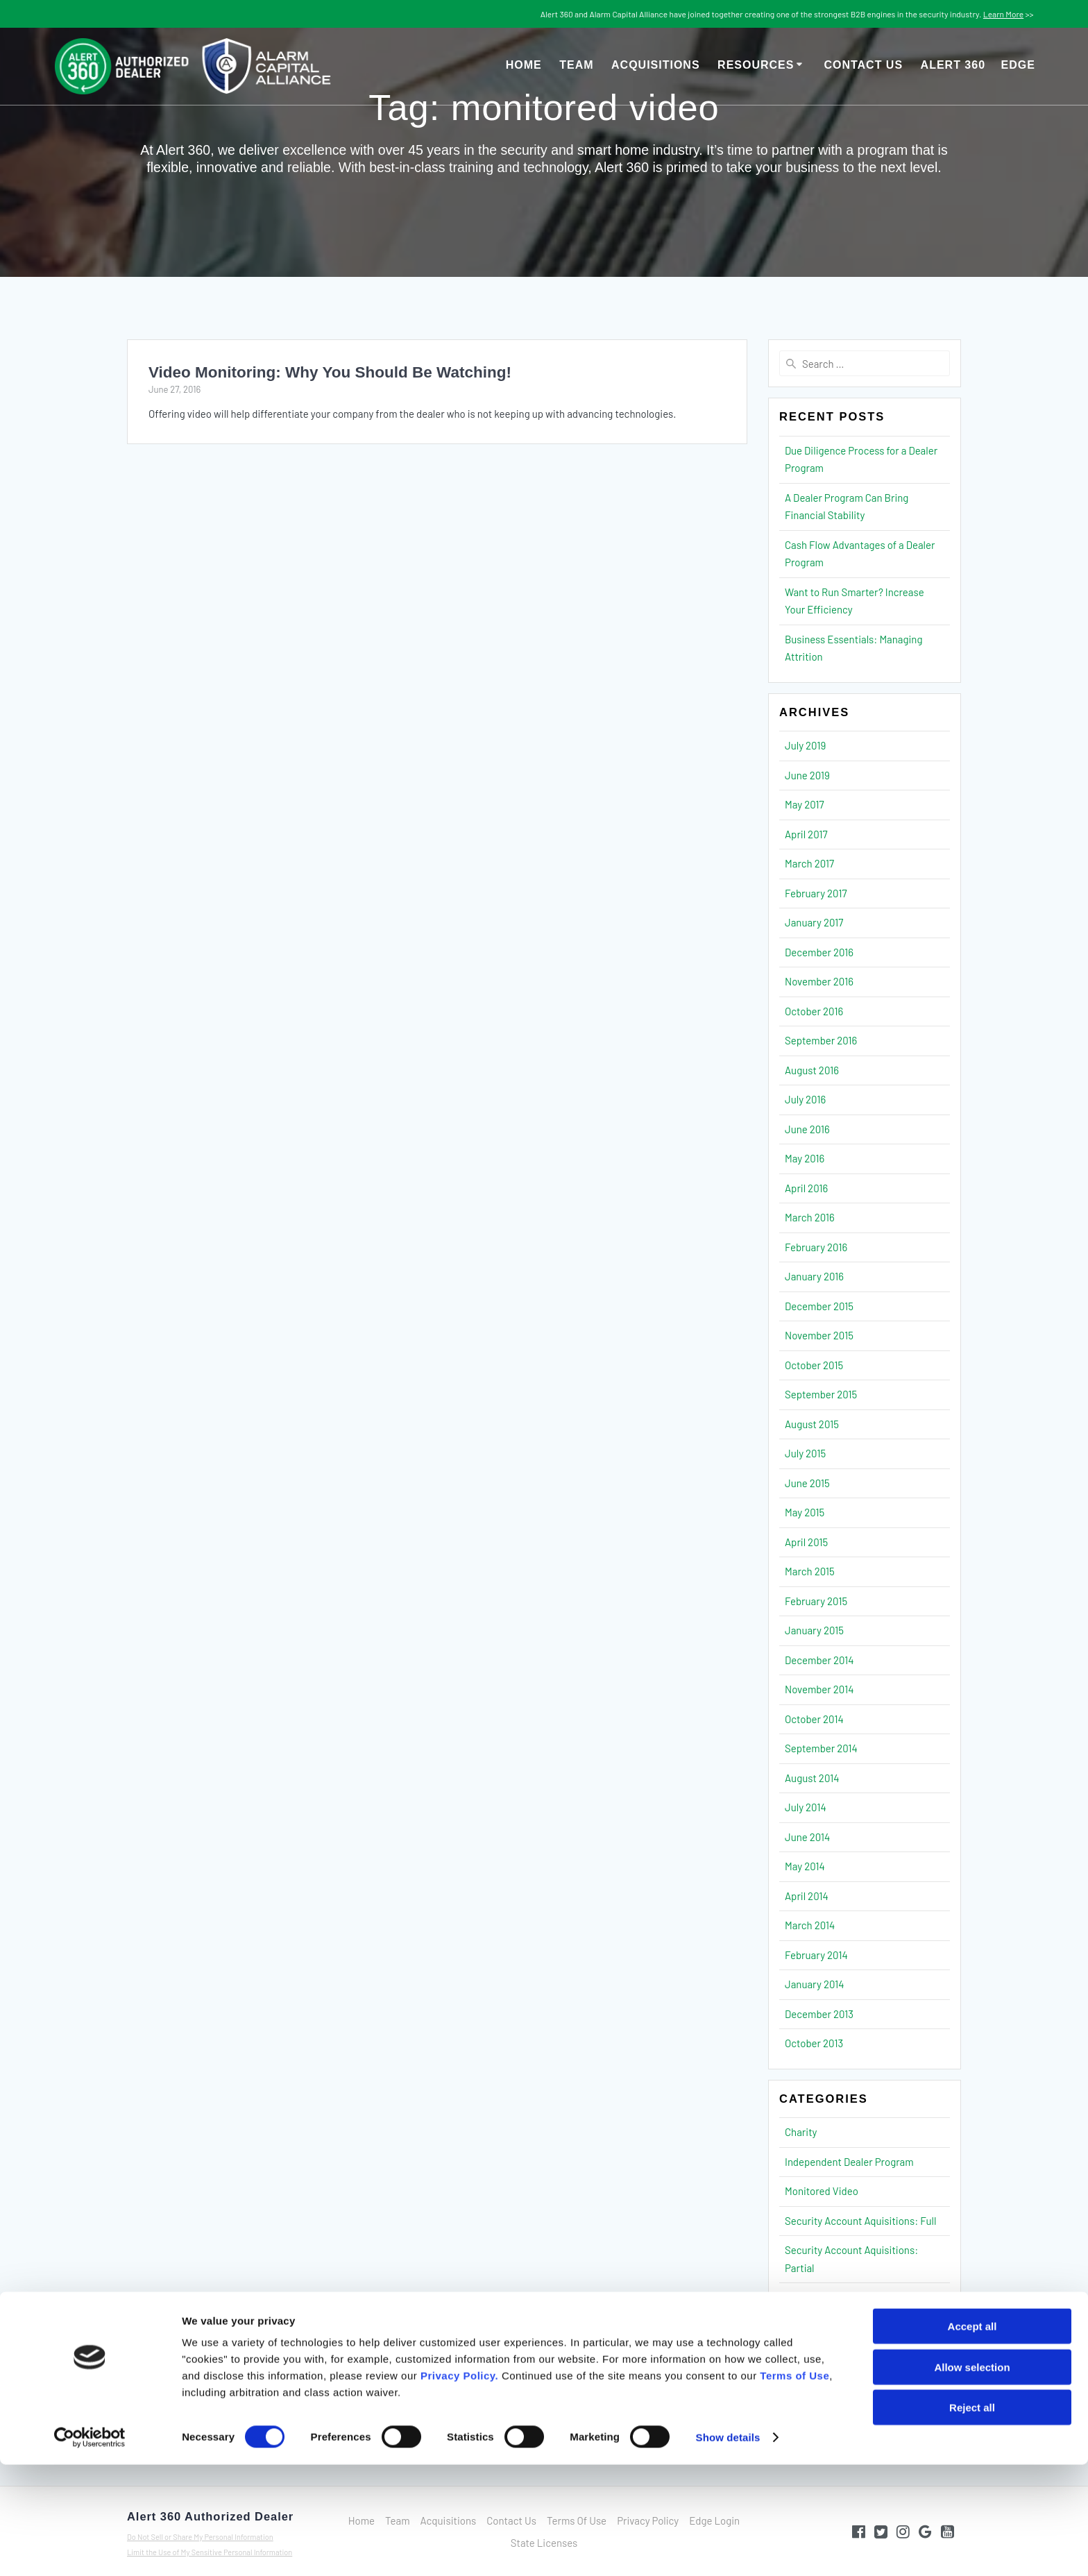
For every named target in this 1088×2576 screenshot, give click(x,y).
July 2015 (805, 1453)
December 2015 (819, 1306)
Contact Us (863, 65)
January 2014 (814, 1984)
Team (576, 65)
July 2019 (805, 745)
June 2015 (807, 1483)
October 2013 (814, 2043)
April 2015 (806, 1542)
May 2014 (805, 1866)
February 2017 (816, 893)
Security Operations (829, 2327)
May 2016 (804, 1158)
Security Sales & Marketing (844, 2356)
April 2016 (806, 1188)
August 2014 (812, 1778)
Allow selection (972, 2478)
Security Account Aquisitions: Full (861, 2220)
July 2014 (805, 1807)
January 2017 (814, 922)
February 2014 (816, 1955)
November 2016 (819, 981)
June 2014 (807, 1837)
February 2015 (816, 1601)
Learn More (1003, 14)
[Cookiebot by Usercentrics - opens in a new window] (90, 2549)
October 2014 (814, 1719)
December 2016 (819, 952)
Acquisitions (655, 65)
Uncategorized (818, 2386)
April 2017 (806, 834)
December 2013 (819, 2014)
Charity (801, 2132)
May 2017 (804, 804)
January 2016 (814, 1276)
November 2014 (819, 1689)
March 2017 (809, 863)
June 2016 (807, 1129)
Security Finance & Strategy (847, 2297)
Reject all (972, 2519)
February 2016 (816, 1247)
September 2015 (821, 1394)
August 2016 (812, 1070)
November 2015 (819, 1335)
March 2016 (810, 1217)
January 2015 (814, 1630)
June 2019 (807, 775)
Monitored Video (821, 2191)
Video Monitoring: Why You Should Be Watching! (329, 372)
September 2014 (821, 1748)
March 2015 (810, 1571)
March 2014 (810, 1925)
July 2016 (805, 1099)
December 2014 (819, 1660)
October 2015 (814, 1365)
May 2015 (804, 1512)
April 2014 (806, 1896)
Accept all (972, 2437)
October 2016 (814, 1011)
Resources (755, 65)
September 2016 (821, 1040)
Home (524, 65)
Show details (728, 2548)
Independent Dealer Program (849, 2161)
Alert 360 (978, 65)
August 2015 (812, 1424)
